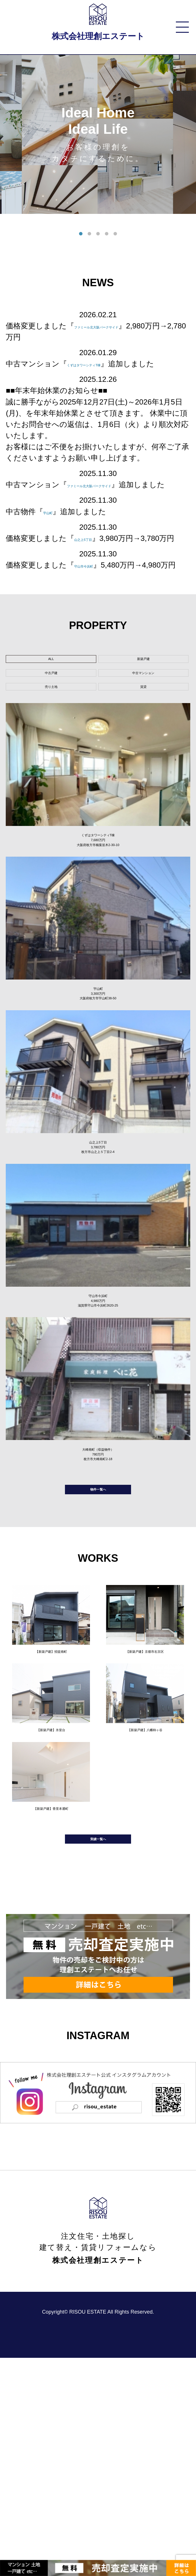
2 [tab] (89, 234)
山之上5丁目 (95, 560)
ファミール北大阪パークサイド (127, 326)
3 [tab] (98, 234)
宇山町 (54, 534)
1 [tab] (81, 234)
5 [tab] (115, 234)
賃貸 (143, 754)
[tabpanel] (98, 134)
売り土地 (51, 754)
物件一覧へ (98, 1669)
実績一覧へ (98, 2051)
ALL (50, 705)
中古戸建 (51, 729)
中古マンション (143, 729)
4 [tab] (106, 234)
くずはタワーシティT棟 (108, 363)
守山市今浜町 (96, 598)
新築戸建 (143, 705)
